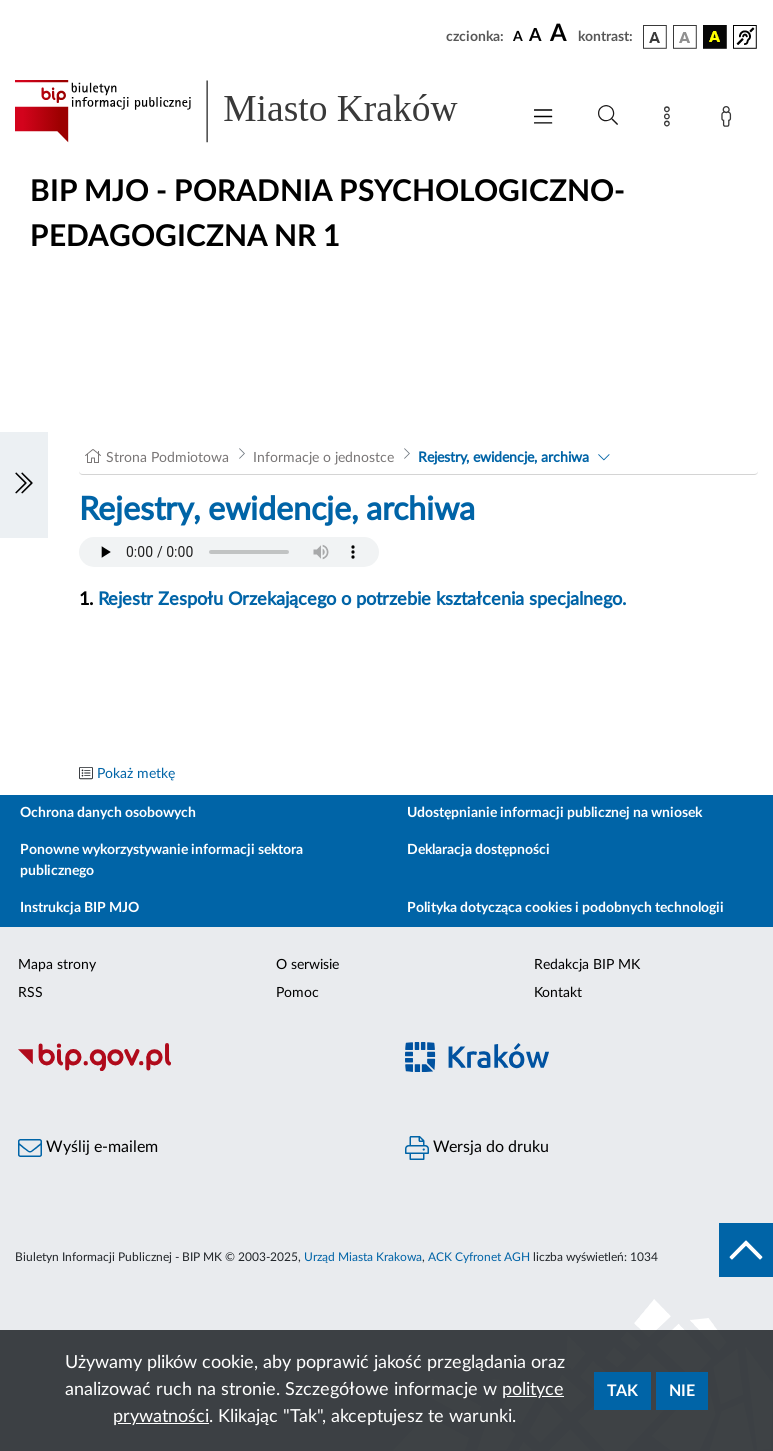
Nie (682, 1391)
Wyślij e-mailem (88, 1148)
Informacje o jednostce (323, 458)
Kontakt (558, 993)
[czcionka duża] (561, 34)
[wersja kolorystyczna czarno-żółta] (715, 37)
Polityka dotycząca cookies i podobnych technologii (565, 908)
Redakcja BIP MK (587, 965)
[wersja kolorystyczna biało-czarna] (685, 37)
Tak (622, 1391)
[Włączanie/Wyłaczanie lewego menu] (24, 485)
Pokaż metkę (136, 774)
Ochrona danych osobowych (108, 813)
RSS (30, 993)
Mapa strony (57, 965)
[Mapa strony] (671, 120)
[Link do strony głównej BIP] (256, 111)
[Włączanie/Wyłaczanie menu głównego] (543, 118)
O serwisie (307, 965)
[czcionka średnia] (535, 36)
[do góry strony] (746, 1250)
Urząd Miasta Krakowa (363, 1257)
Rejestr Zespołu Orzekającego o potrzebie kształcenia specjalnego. (362, 600)
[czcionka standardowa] (518, 36)
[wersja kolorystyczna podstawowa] (655, 37)
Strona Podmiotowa (167, 458)
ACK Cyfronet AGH (479, 1257)
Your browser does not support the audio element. (229, 552)
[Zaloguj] (730, 120)
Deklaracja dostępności (478, 850)
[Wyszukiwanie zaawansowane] (608, 116)
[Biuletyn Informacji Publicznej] (193, 1069)
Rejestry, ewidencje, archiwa (503, 458)
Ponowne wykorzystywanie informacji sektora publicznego (161, 860)
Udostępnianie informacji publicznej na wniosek (554, 813)
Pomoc (297, 993)
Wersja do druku (477, 1148)
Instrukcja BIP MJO (79, 908)
